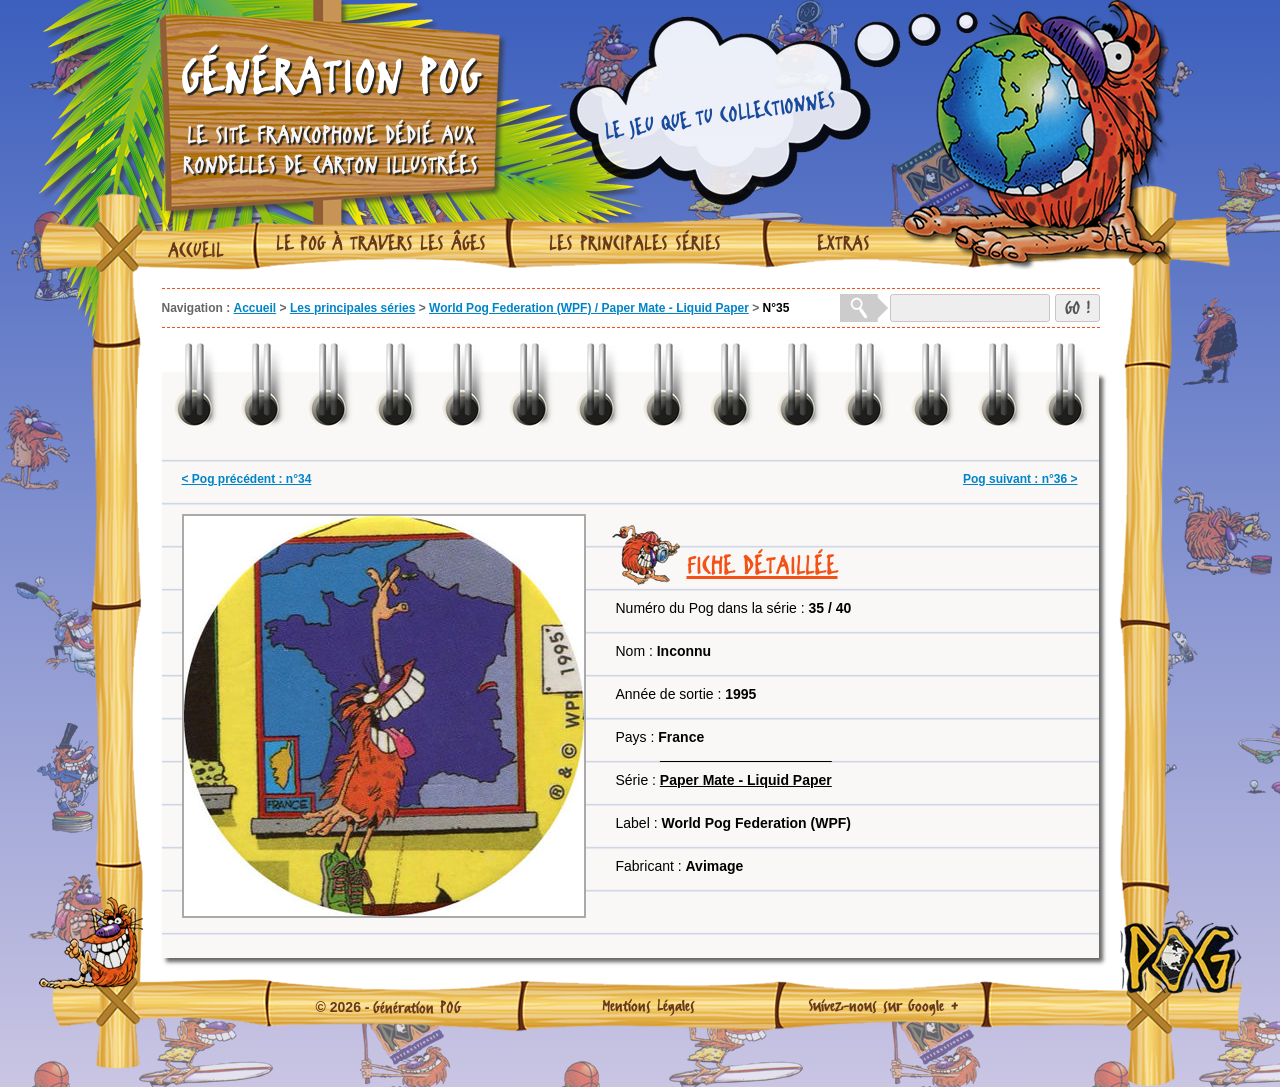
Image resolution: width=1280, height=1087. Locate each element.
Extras (843, 243)
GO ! (1077, 307)
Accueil (196, 250)
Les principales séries (635, 243)
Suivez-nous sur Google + (883, 1005)
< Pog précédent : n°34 (247, 479)
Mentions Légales (648, 1005)
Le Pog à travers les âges (381, 243)
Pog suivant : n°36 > (1020, 479)
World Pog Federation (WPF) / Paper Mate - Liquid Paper (589, 308)
